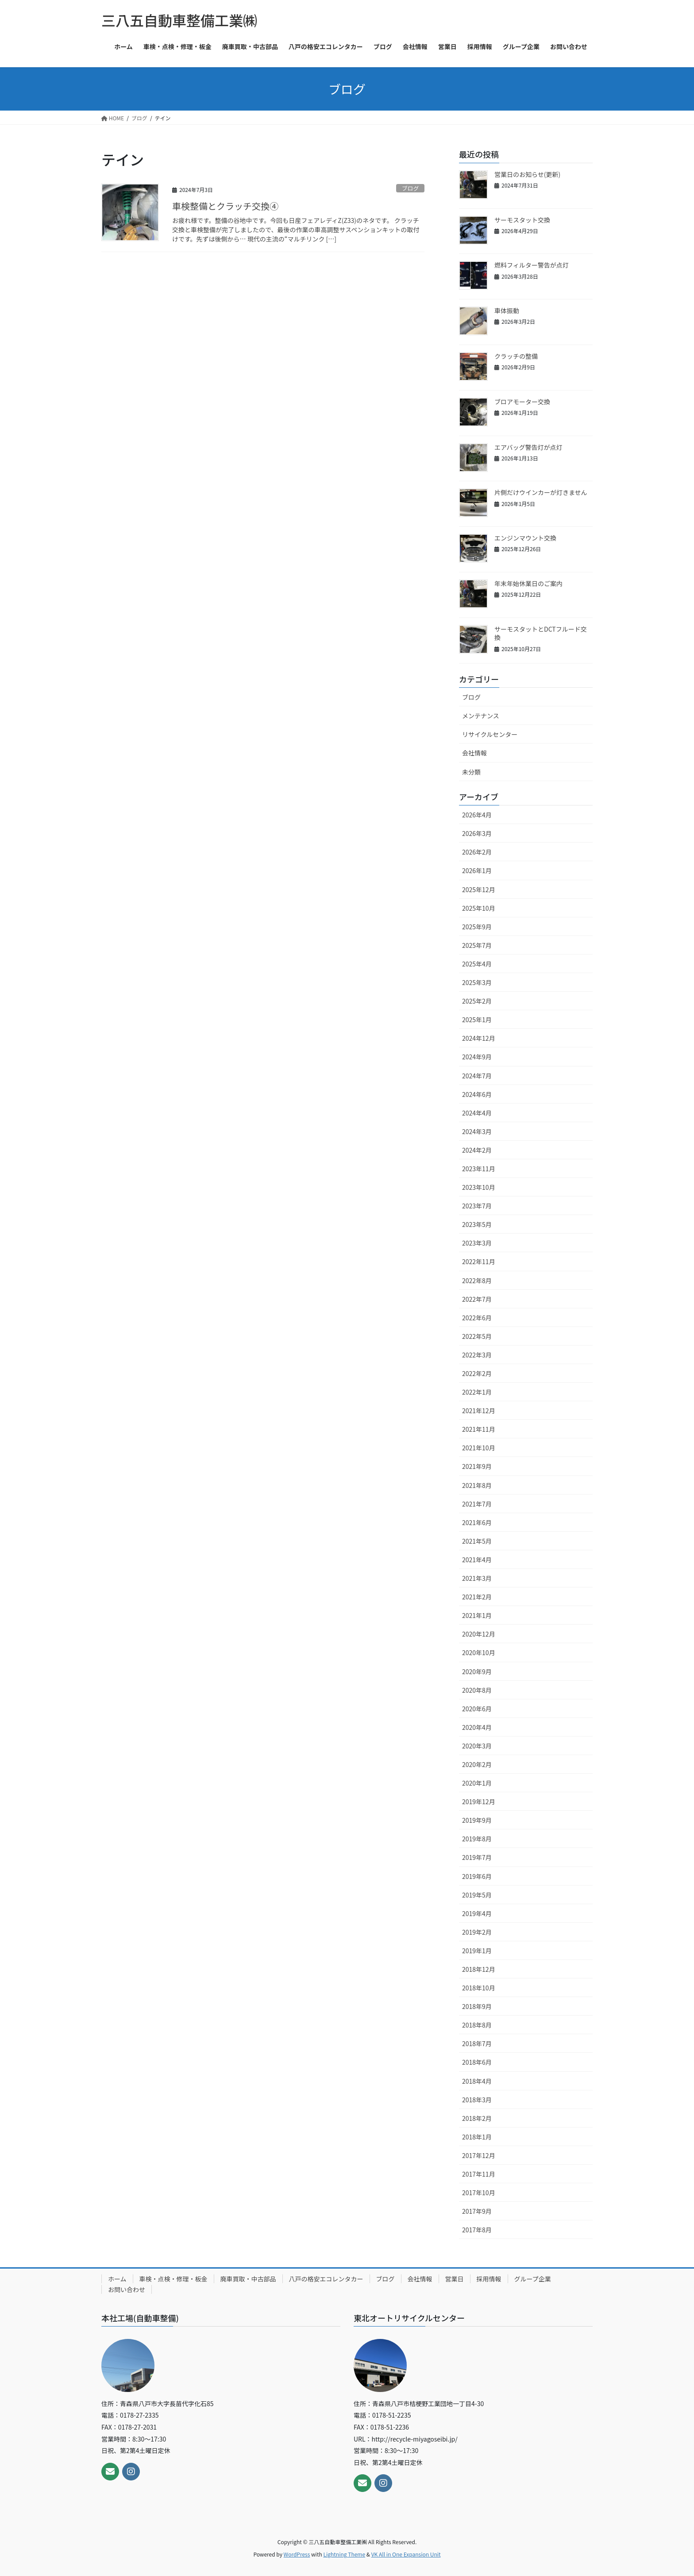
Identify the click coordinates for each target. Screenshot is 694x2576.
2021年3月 (477, 1578)
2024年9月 (477, 1056)
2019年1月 (477, 1950)
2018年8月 (477, 2024)
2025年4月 (477, 963)
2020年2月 (477, 1764)
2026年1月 (477, 870)
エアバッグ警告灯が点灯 (528, 447)
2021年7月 (477, 1503)
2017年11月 (478, 2174)
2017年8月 (477, 2229)
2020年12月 (478, 1633)
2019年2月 (477, 1932)
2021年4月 (477, 1559)
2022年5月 (477, 1336)
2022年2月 (477, 1373)
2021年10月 (478, 1447)
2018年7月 (477, 2043)
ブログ (410, 188)
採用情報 (489, 2278)
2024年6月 (477, 1094)
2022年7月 (477, 1299)
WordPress (297, 2554)
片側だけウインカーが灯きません (540, 492)
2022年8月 (477, 1280)
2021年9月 (477, 1466)
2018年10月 (478, 1987)
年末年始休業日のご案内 (528, 583)
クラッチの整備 (516, 356)
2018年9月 (477, 2006)
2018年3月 (477, 2099)
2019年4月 (477, 1913)
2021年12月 (478, 1410)
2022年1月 (477, 1392)
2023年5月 (477, 1224)
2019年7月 (477, 1857)
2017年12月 (478, 2155)
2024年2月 (477, 1150)
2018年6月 (477, 2062)
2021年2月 (477, 1596)
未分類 (471, 771)
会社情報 (474, 752)
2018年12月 (478, 1969)
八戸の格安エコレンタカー (326, 2278)
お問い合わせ (126, 2289)
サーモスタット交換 (522, 219)
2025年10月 (478, 908)
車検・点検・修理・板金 (173, 2278)
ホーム (117, 2278)
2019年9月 (477, 1820)
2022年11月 (478, 1261)
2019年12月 (478, 1801)
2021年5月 (477, 1541)
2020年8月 (477, 1690)
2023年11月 (478, 1168)
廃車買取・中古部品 (248, 2278)
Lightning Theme (344, 2554)
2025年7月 (477, 945)
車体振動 (506, 310)
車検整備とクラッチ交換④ (225, 205)
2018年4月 (477, 2081)
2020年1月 (477, 1783)
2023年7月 (477, 1205)
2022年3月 (477, 1354)
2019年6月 (477, 1876)
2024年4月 (477, 1112)
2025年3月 (477, 982)
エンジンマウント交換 (525, 537)
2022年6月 (477, 1317)
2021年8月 (477, 1485)
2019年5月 (477, 1894)
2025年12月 (478, 889)
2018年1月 (477, 2136)
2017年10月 (478, 2192)
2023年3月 (477, 1242)
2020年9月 (477, 1671)
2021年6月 (477, 1522)
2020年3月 (477, 1745)
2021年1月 (477, 1615)
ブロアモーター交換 (522, 401)
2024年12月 (478, 1038)
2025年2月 (477, 1001)
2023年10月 (478, 1187)
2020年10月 (478, 1652)
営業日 (454, 2278)
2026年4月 (477, 814)
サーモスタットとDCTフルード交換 (540, 633)
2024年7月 (477, 1075)
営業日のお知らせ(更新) (527, 174)
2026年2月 (477, 851)
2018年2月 (477, 2118)
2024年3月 (477, 1131)
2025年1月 (477, 1019)
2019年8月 (477, 1838)
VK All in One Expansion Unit (406, 2554)
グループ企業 (532, 2278)
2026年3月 (477, 833)
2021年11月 (478, 1429)
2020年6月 (477, 1708)
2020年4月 (477, 1727)
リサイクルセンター (489, 734)
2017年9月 (477, 2211)
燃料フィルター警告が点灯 (531, 265)
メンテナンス (480, 715)
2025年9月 (477, 926)
